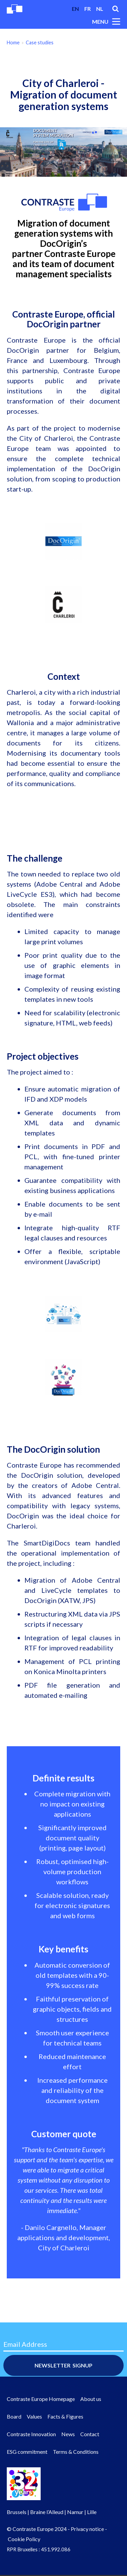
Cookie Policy (24, 2539)
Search (115, 8)
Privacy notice (87, 2529)
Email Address (25, 2344)
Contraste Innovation (31, 2434)
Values (34, 2416)
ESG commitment (27, 2451)
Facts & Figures (65, 2416)
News (68, 2434)
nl (99, 8)
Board (14, 2416)
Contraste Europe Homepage (41, 2399)
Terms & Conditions (76, 2451)
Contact (89, 2434)
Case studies (40, 42)
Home (13, 42)
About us (90, 2399)
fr (87, 8)
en (75, 8)
